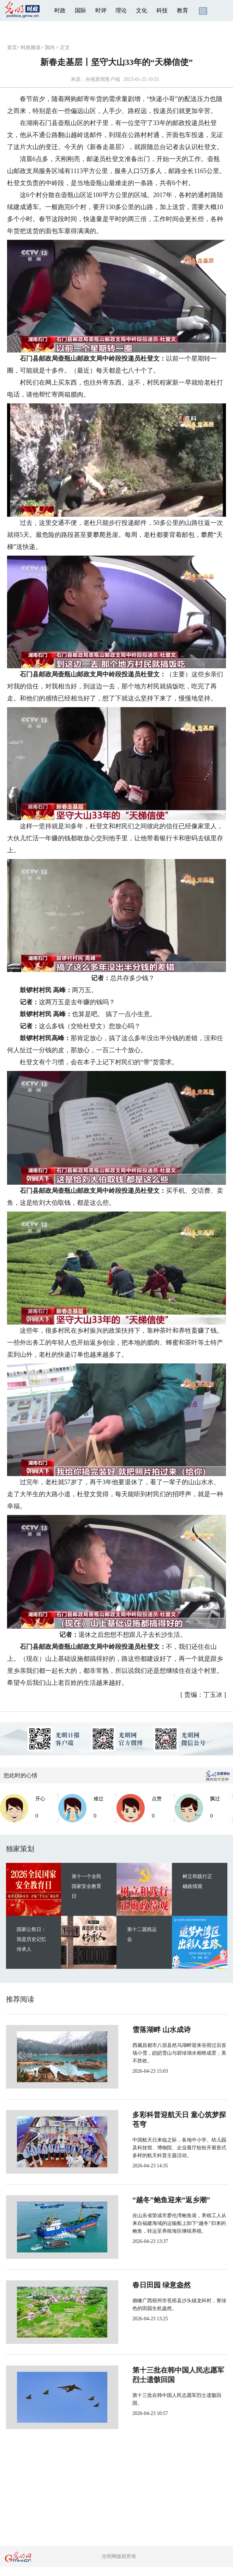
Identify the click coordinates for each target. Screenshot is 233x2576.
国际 (80, 10)
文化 (141, 10)
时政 (60, 10)
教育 (182, 10)
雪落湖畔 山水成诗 (138, 2029)
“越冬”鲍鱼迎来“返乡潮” (148, 2200)
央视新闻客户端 (102, 79)
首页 (12, 47)
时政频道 (31, 47)
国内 (50, 47)
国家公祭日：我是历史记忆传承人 (31, 1939)
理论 (121, 10)
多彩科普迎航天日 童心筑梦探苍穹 (163, 2115)
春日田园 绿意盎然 (138, 2285)
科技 (162, 10)
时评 (101, 10)
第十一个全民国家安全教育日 (86, 1886)
